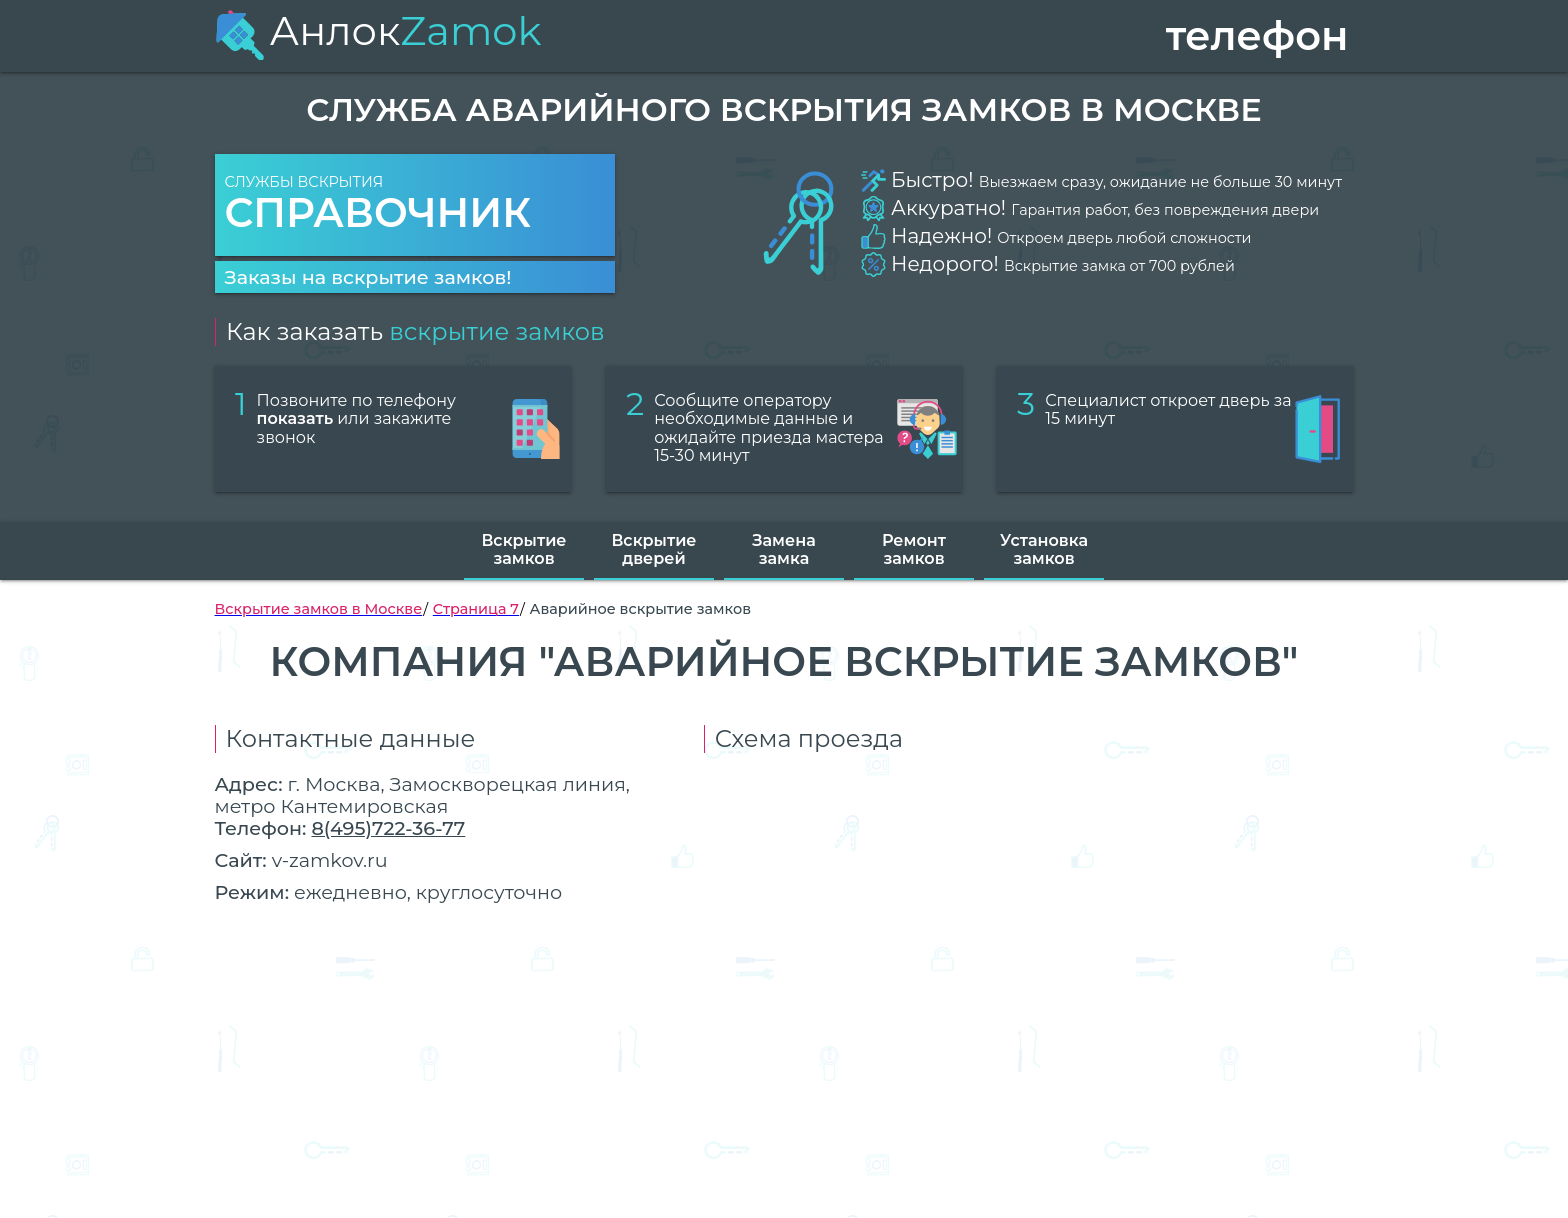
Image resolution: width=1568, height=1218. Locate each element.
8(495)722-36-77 (388, 828)
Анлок (378, 30)
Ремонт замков (914, 549)
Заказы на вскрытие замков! (368, 277)
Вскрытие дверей (653, 549)
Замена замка (783, 549)
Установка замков (1044, 549)
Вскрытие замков (523, 549)
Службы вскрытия (415, 205)
